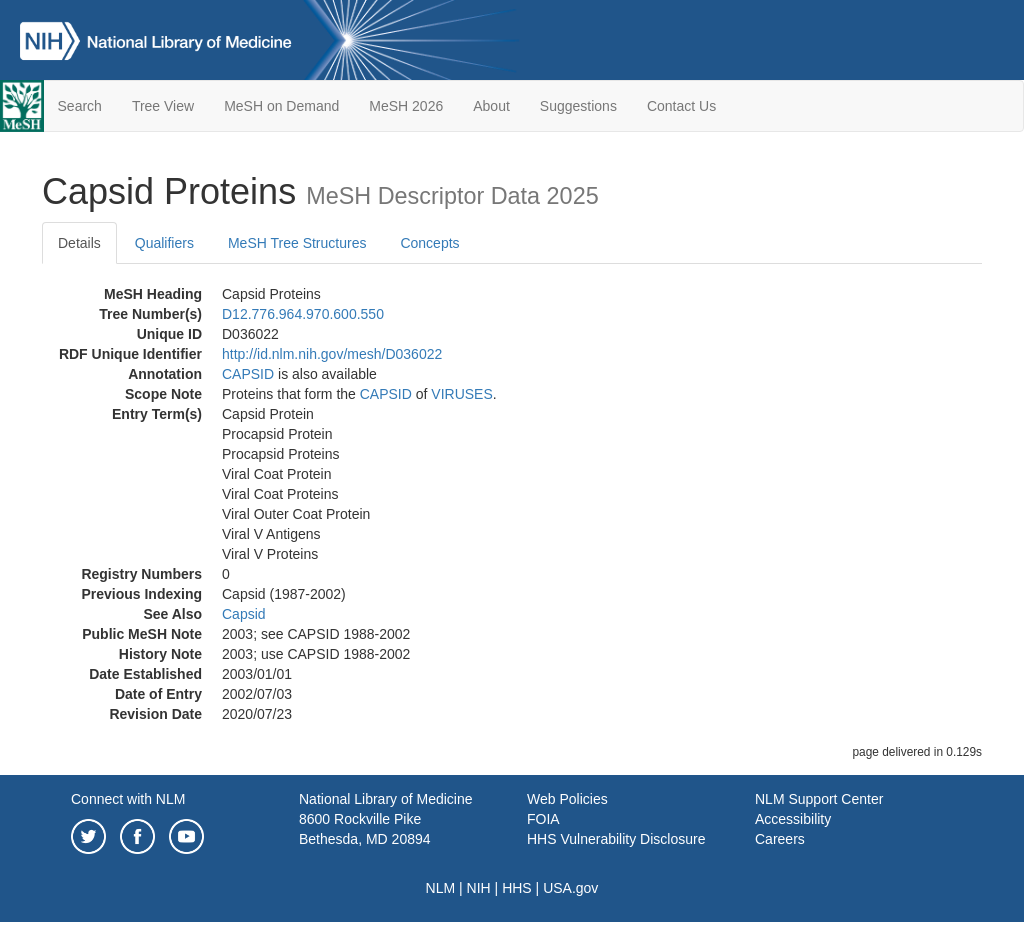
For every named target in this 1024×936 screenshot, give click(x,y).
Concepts (429, 243)
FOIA (543, 819)
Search (80, 106)
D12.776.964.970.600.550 (303, 314)
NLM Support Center (819, 799)
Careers (780, 839)
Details (79, 243)
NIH (479, 888)
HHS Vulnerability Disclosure (616, 839)
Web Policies (567, 799)
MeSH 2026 (406, 106)
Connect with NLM (128, 799)
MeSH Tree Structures (297, 243)
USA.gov (570, 888)
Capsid (244, 614)
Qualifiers (164, 243)
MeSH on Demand (281, 106)
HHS (517, 888)
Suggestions (578, 106)
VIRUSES (461, 394)
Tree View (163, 106)
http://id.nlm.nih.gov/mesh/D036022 (332, 354)
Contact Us (681, 106)
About (491, 106)
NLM (441, 888)
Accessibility (793, 819)
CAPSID (248, 374)
